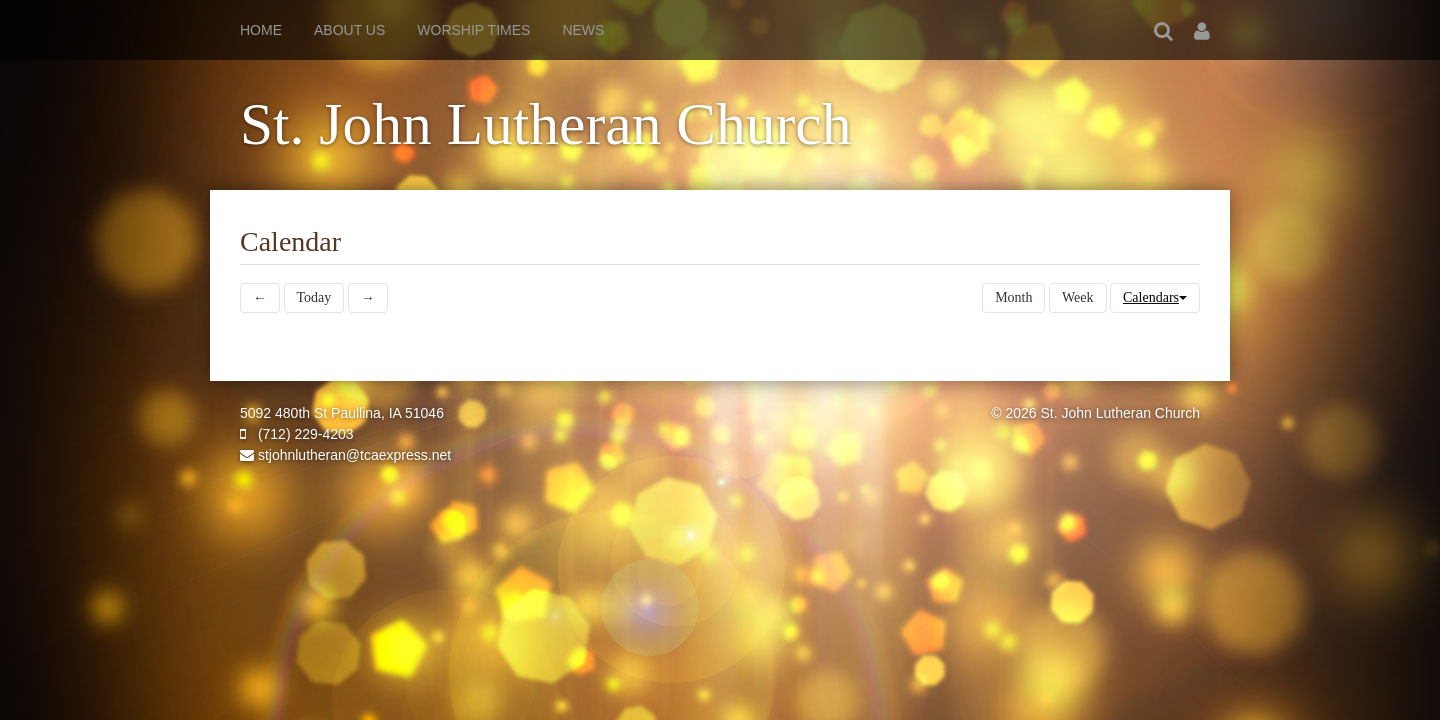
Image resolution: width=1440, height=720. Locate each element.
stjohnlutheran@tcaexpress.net (345, 455)
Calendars (1155, 297)
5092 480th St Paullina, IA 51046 (342, 413)
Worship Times (473, 30)
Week (1078, 297)
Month (1013, 297)
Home (261, 30)
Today (314, 297)
